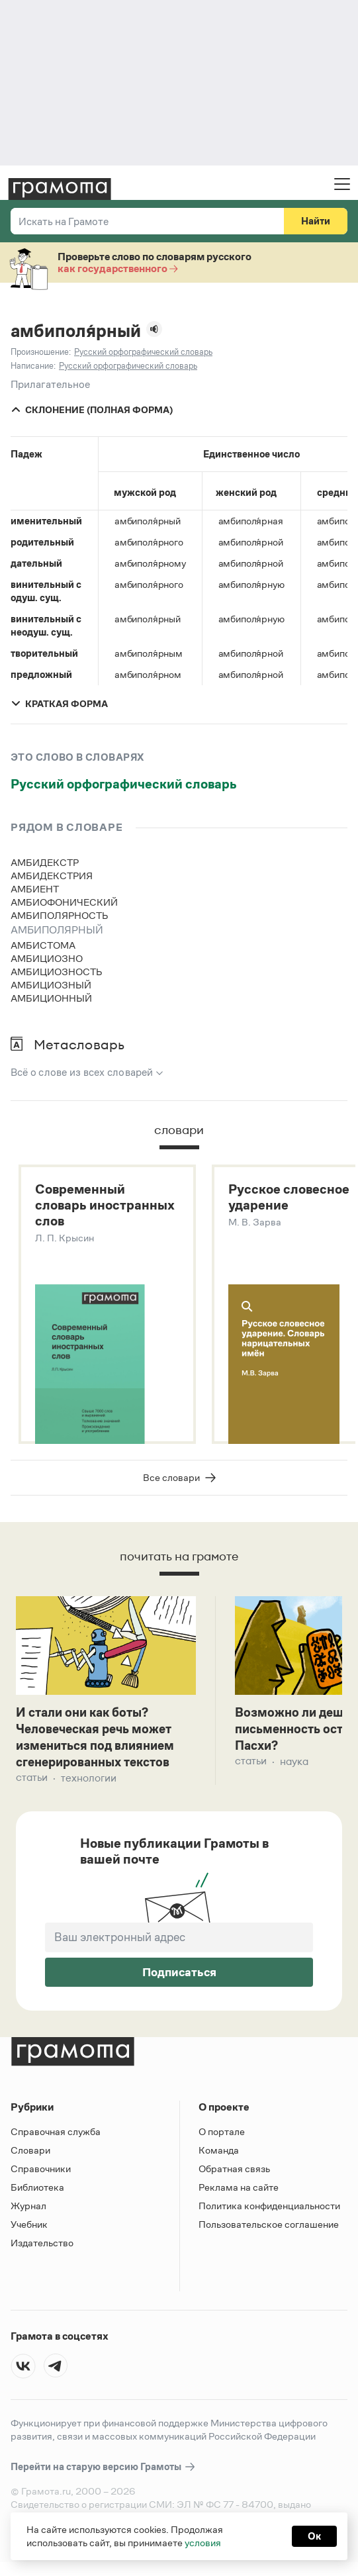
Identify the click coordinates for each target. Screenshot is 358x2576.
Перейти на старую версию (104, 2474)
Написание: (33, 366)
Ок (314, 2536)
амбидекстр (45, 862)
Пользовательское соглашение (269, 2230)
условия (203, 2542)
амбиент (35, 888)
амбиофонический (64, 902)
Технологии (88, 1784)
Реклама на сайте (239, 2193)
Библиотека (37, 2193)
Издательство (42, 2249)
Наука (294, 1766)
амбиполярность (60, 915)
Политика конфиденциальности (269, 2212)
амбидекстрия (52, 875)
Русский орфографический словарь (124, 784)
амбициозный (51, 984)
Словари (30, 2156)
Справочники (41, 2175)
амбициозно (47, 958)
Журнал (28, 2212)
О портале (222, 2138)
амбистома (43, 945)
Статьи (32, 1784)
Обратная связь (234, 2175)
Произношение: (41, 352)
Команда (219, 2156)
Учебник (29, 2230)
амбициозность (57, 971)
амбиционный (51, 998)
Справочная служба (56, 2138)
